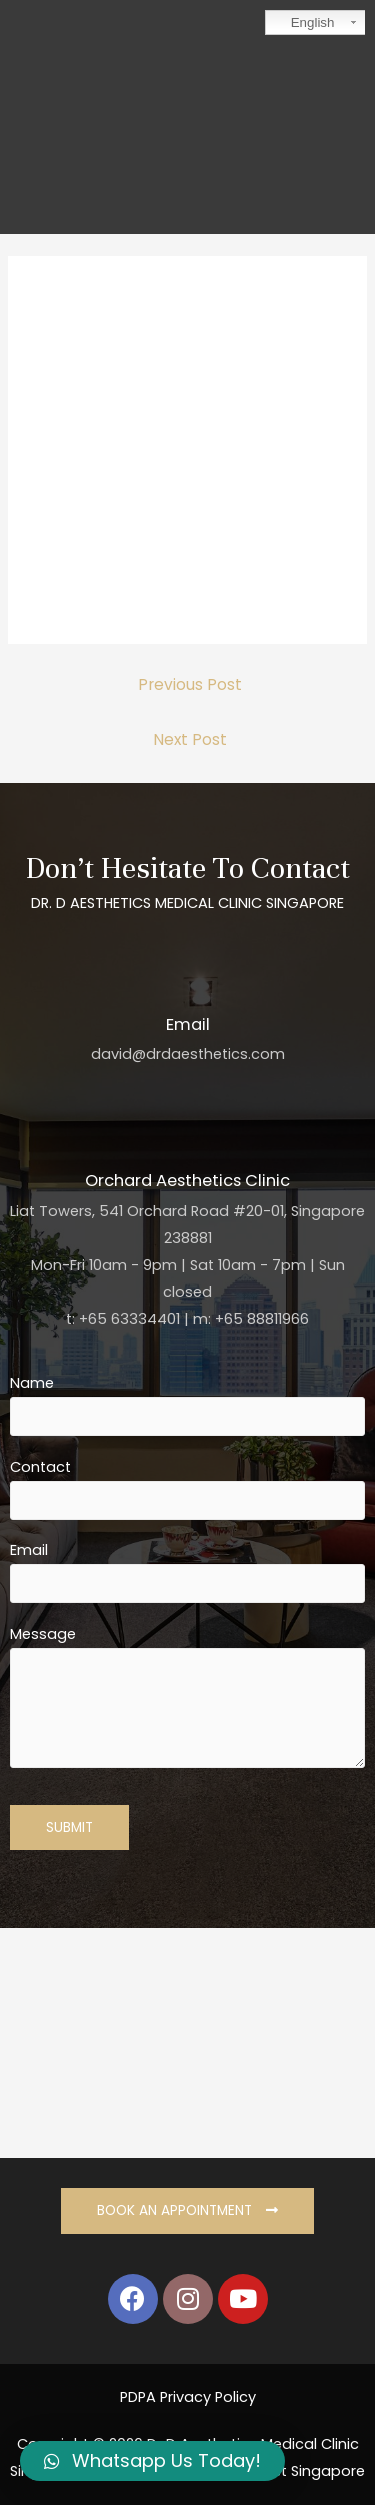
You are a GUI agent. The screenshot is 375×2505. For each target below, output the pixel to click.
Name (187, 1404)
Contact (187, 1488)
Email (187, 1571)
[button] (187, 2211)
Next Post (190, 739)
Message (187, 1700)
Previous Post (190, 684)
